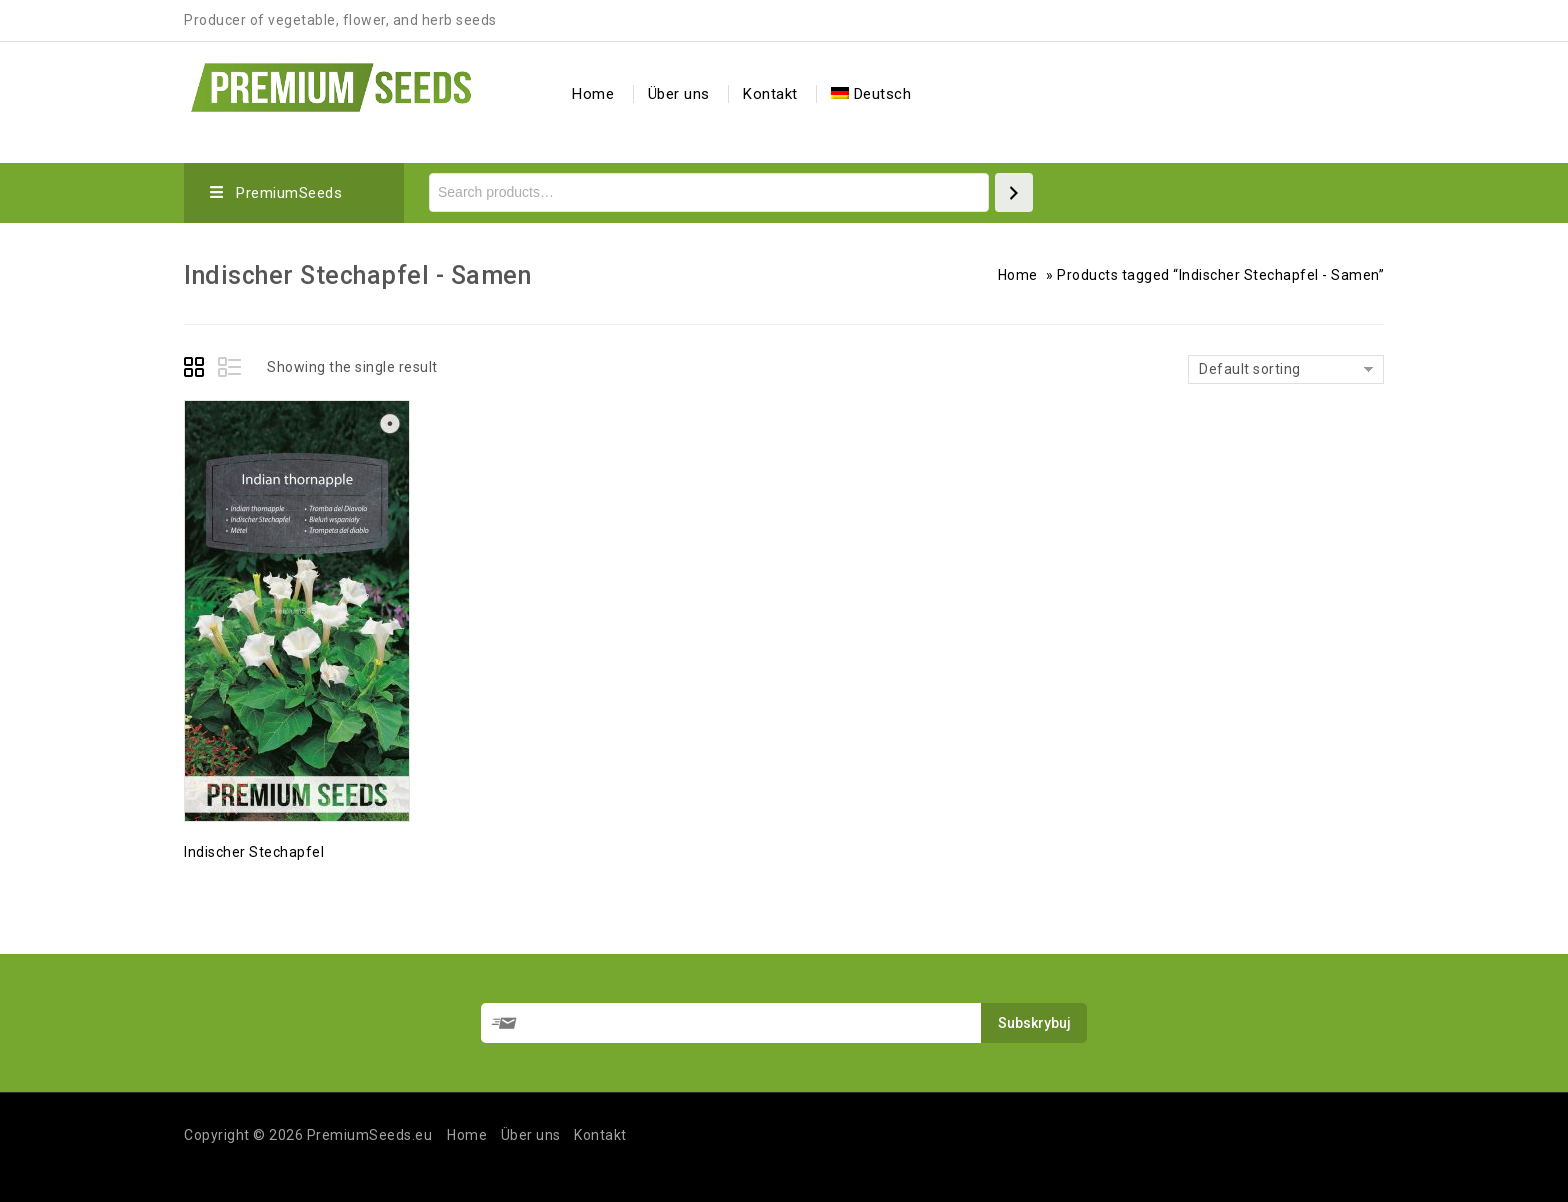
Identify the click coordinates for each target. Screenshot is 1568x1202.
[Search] (1014, 192)
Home (593, 94)
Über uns (679, 94)
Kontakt (770, 94)
